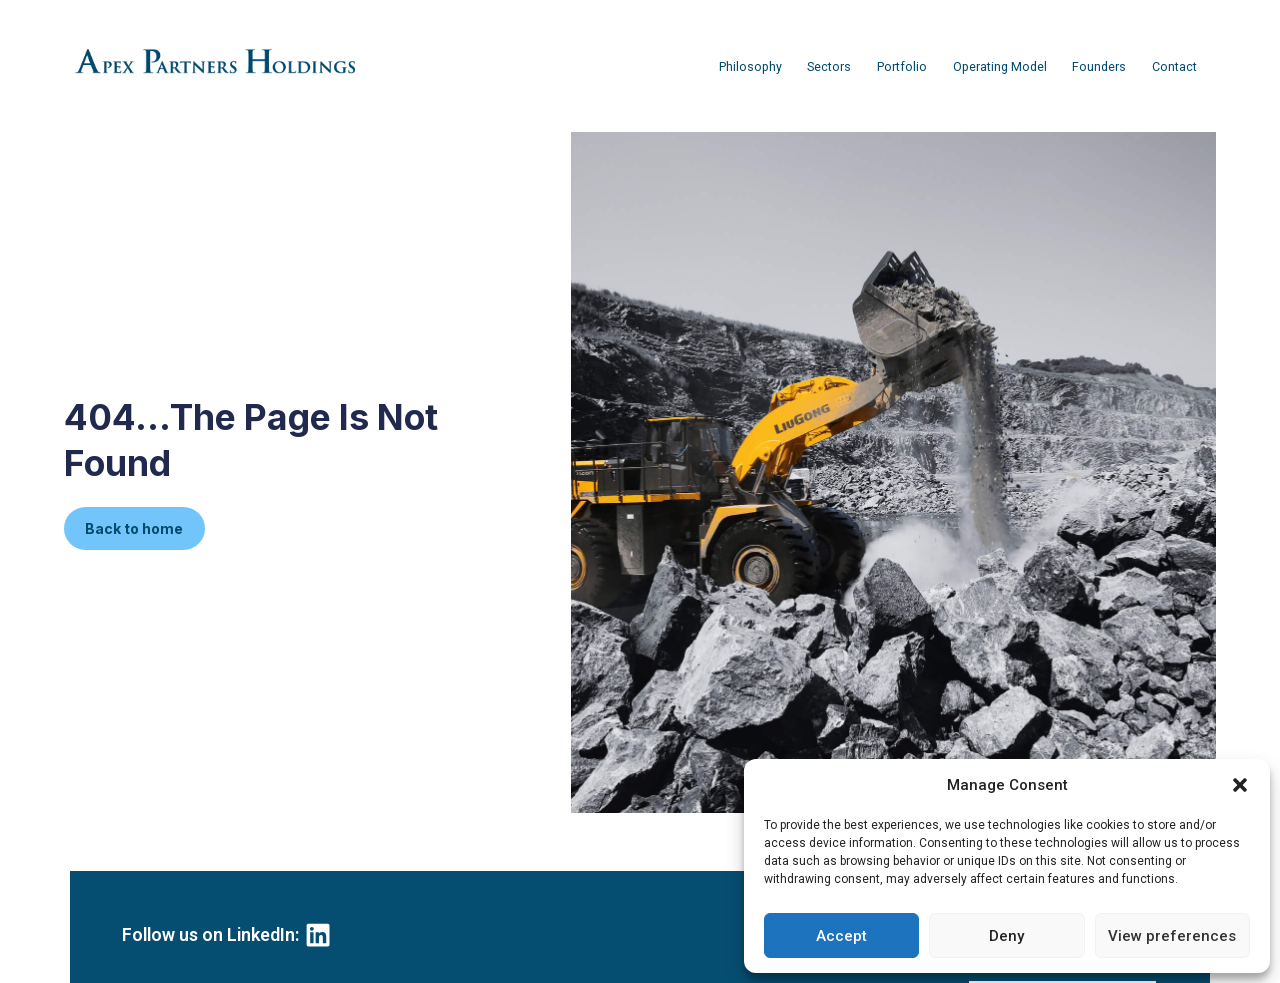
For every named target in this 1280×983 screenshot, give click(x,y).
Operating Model (1000, 66)
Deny (1006, 936)
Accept (841, 936)
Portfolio (902, 66)
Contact (1174, 66)
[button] (1240, 785)
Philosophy (750, 66)
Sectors (829, 66)
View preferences (1172, 936)
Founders (1099, 66)
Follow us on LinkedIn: (210, 934)
